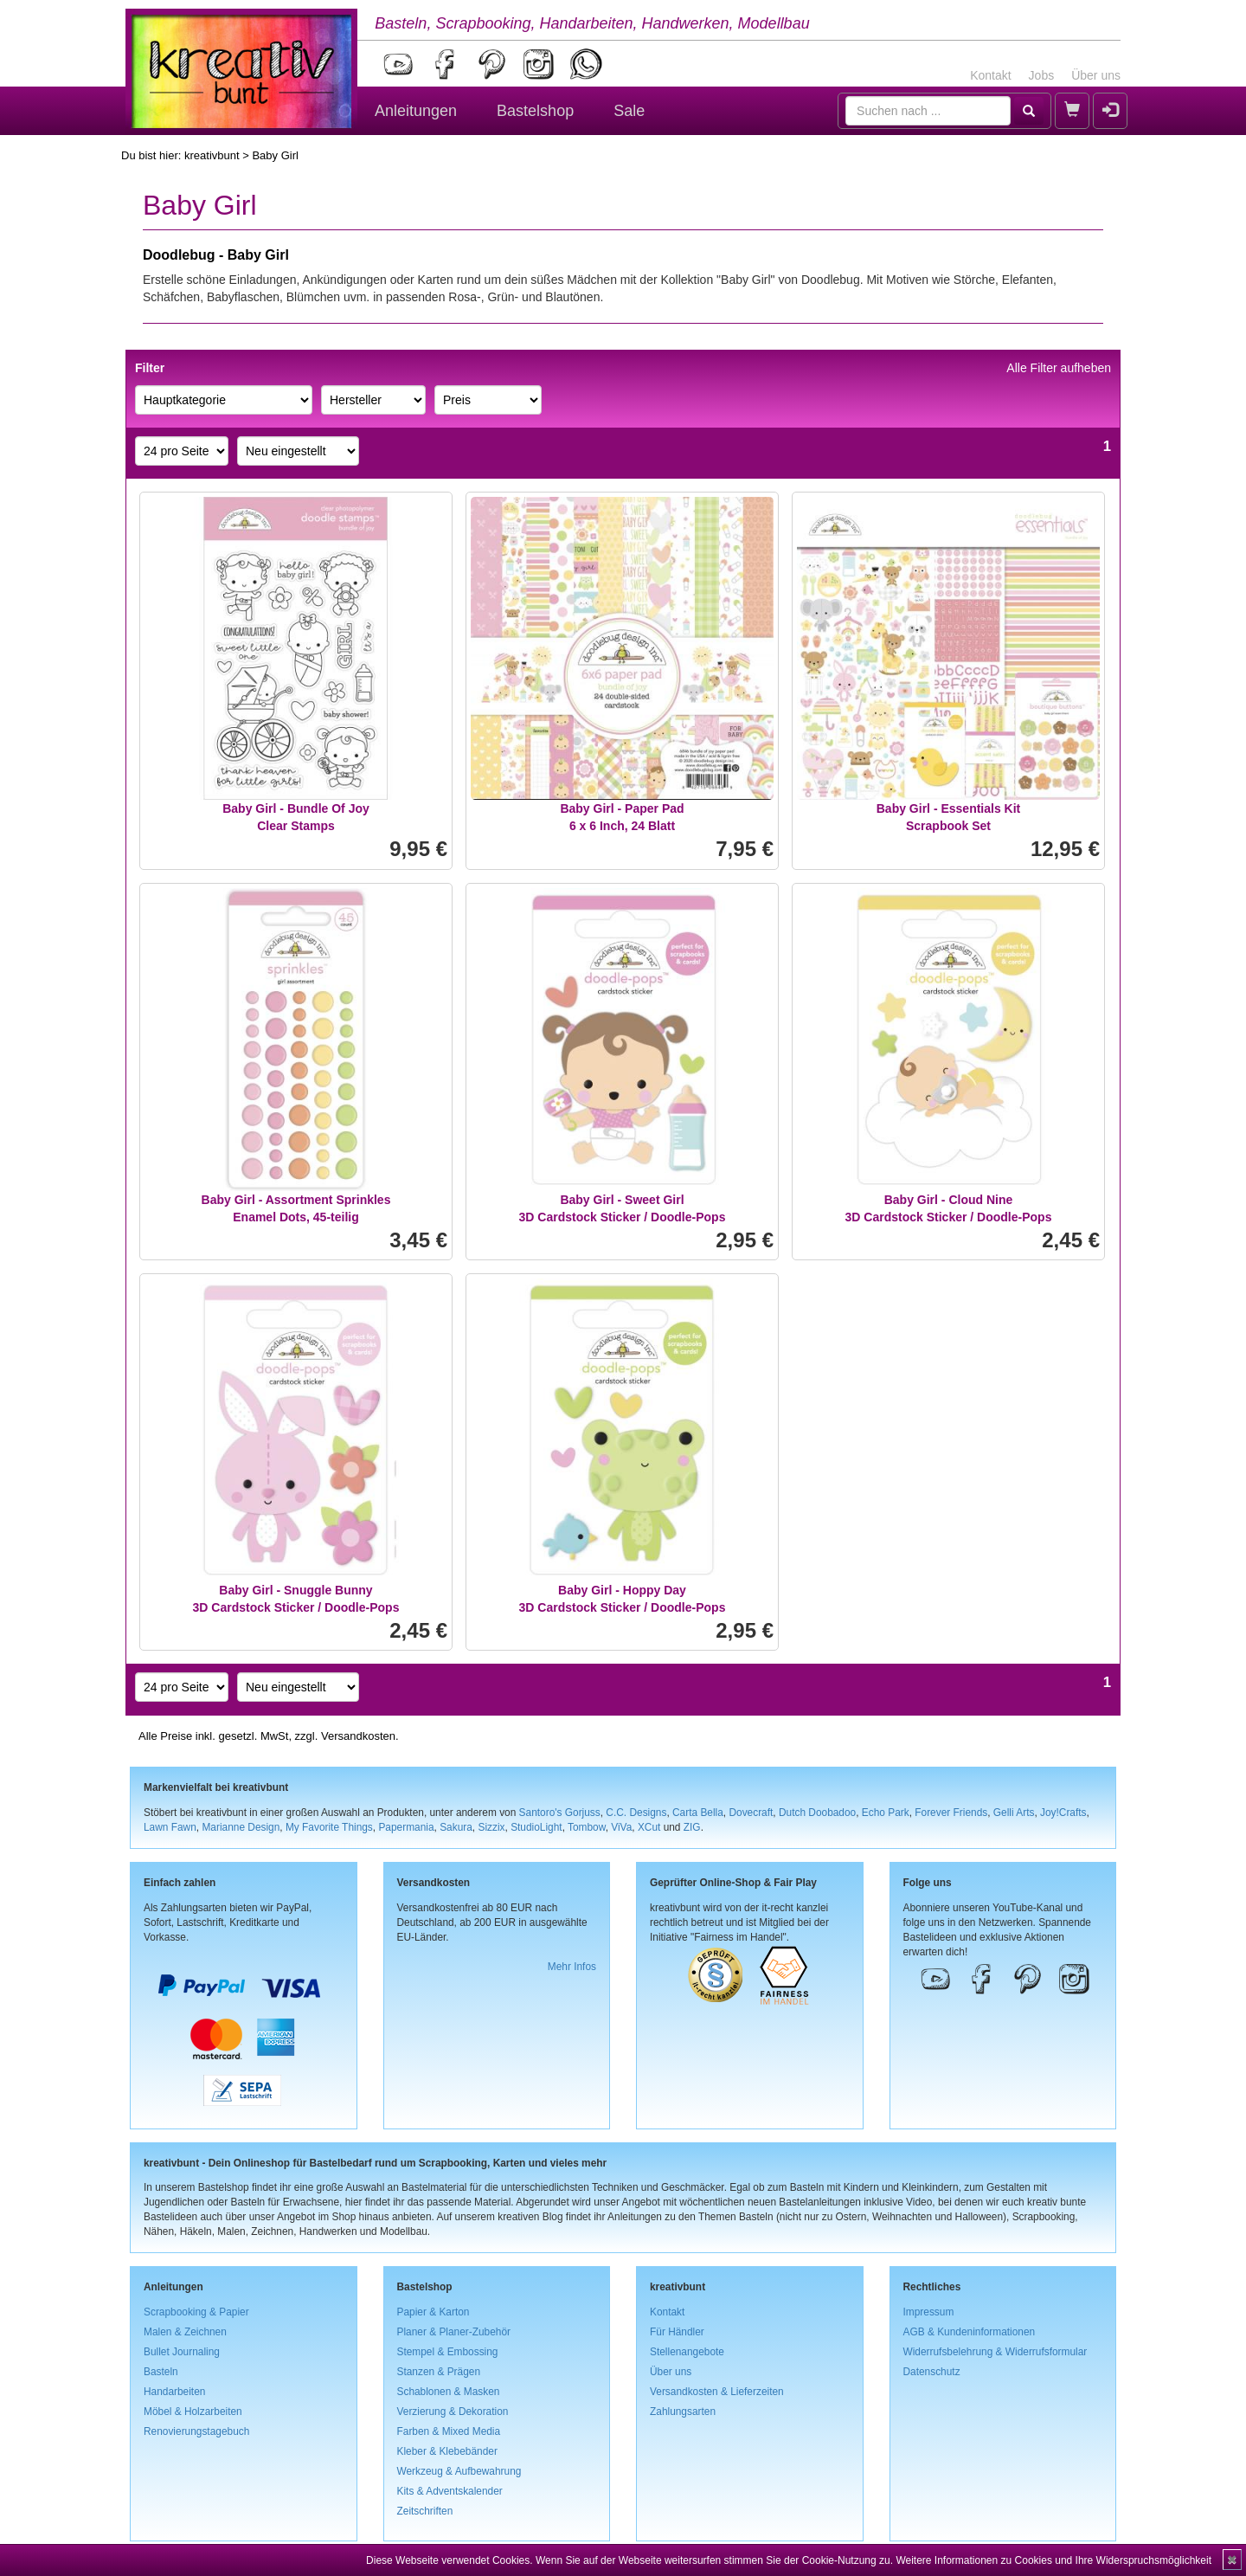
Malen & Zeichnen (185, 2332)
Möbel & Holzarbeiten (193, 2411)
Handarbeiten (174, 2392)
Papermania (406, 1827)
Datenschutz (931, 2372)
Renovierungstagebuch (196, 2431)
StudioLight (536, 1827)
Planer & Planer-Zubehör (454, 2332)
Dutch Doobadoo (817, 1812)
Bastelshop (535, 110)
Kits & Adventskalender (450, 2491)
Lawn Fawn (170, 1827)
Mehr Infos (572, 1967)
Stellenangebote (687, 2352)
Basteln (161, 2372)
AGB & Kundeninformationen (969, 2332)
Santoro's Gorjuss (560, 1812)
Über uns (1096, 75)
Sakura (456, 1827)
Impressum (928, 2312)
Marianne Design (240, 1827)
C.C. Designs (636, 1812)
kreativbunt (212, 155)
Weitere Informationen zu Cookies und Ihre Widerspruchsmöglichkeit (1053, 2560)
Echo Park (885, 1812)
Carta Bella (697, 1812)
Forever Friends (951, 1812)
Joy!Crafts (1063, 1812)
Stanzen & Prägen (439, 2372)
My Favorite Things (329, 1827)
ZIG (692, 1827)
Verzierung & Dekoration (453, 2411)
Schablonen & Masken (448, 2392)
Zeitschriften (425, 2511)
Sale (629, 110)
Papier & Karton (433, 2312)
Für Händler (677, 2332)
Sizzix (491, 1827)
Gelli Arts (1014, 1812)
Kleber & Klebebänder (447, 2451)
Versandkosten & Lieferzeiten (717, 2392)
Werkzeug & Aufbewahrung (459, 2471)
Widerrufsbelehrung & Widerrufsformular (995, 2352)
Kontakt (990, 75)
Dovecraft (751, 1812)
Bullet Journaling (182, 2352)
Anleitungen (416, 110)
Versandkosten (358, 1735)
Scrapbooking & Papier (196, 2312)
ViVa (621, 1827)
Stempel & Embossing (447, 2352)
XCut (649, 1827)
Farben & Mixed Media (449, 2431)
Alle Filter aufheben (1058, 368)
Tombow (587, 1827)
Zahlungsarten (683, 2411)
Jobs (1042, 75)
